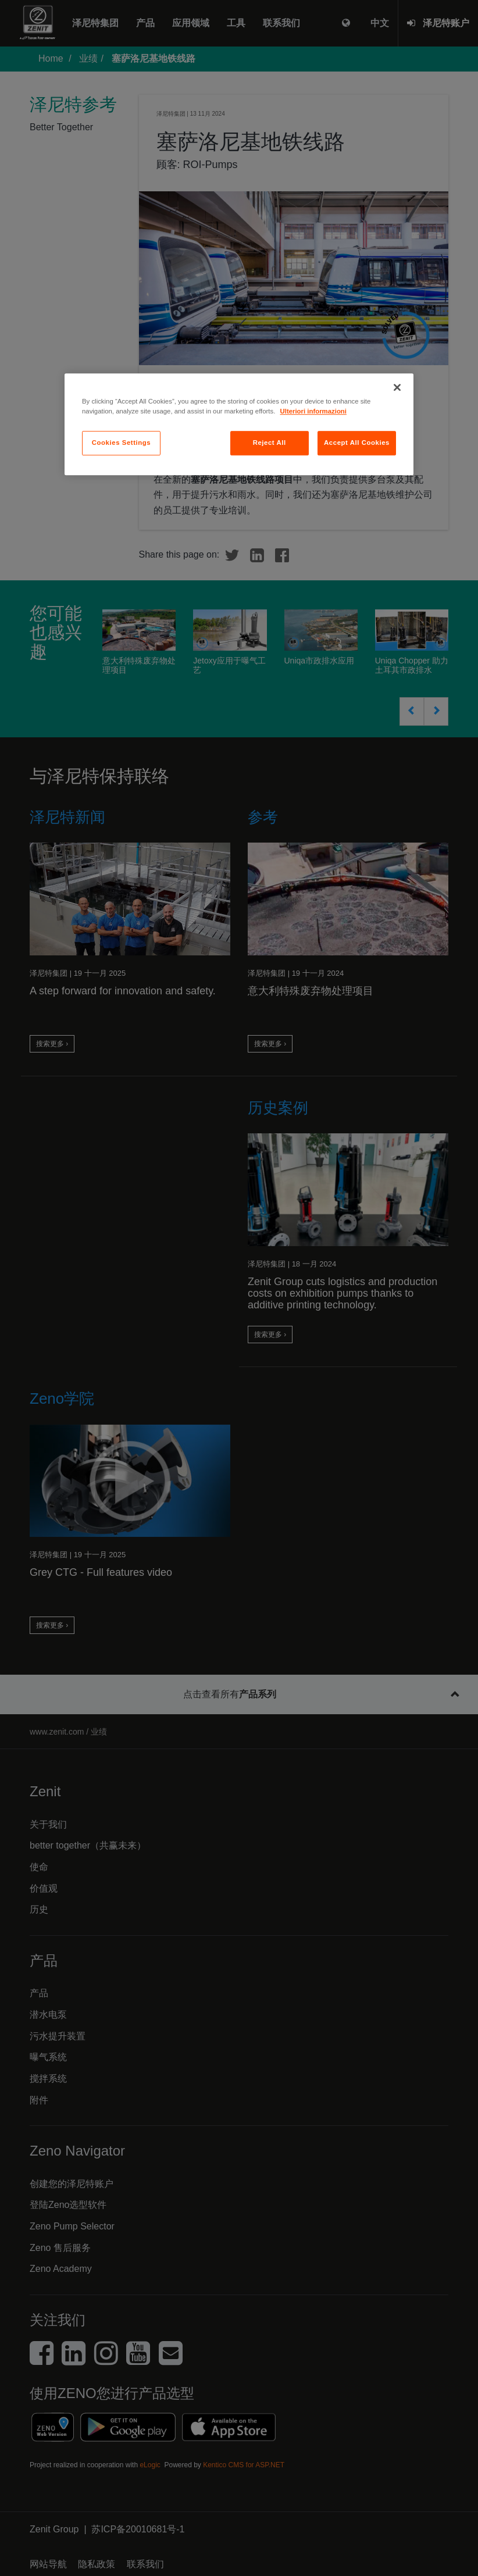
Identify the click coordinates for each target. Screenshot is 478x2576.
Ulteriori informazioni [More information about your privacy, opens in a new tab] (313, 411)
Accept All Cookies (357, 442)
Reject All (269, 442)
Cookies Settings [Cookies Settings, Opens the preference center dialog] (121, 442)
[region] (239, 424)
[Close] (397, 387)
